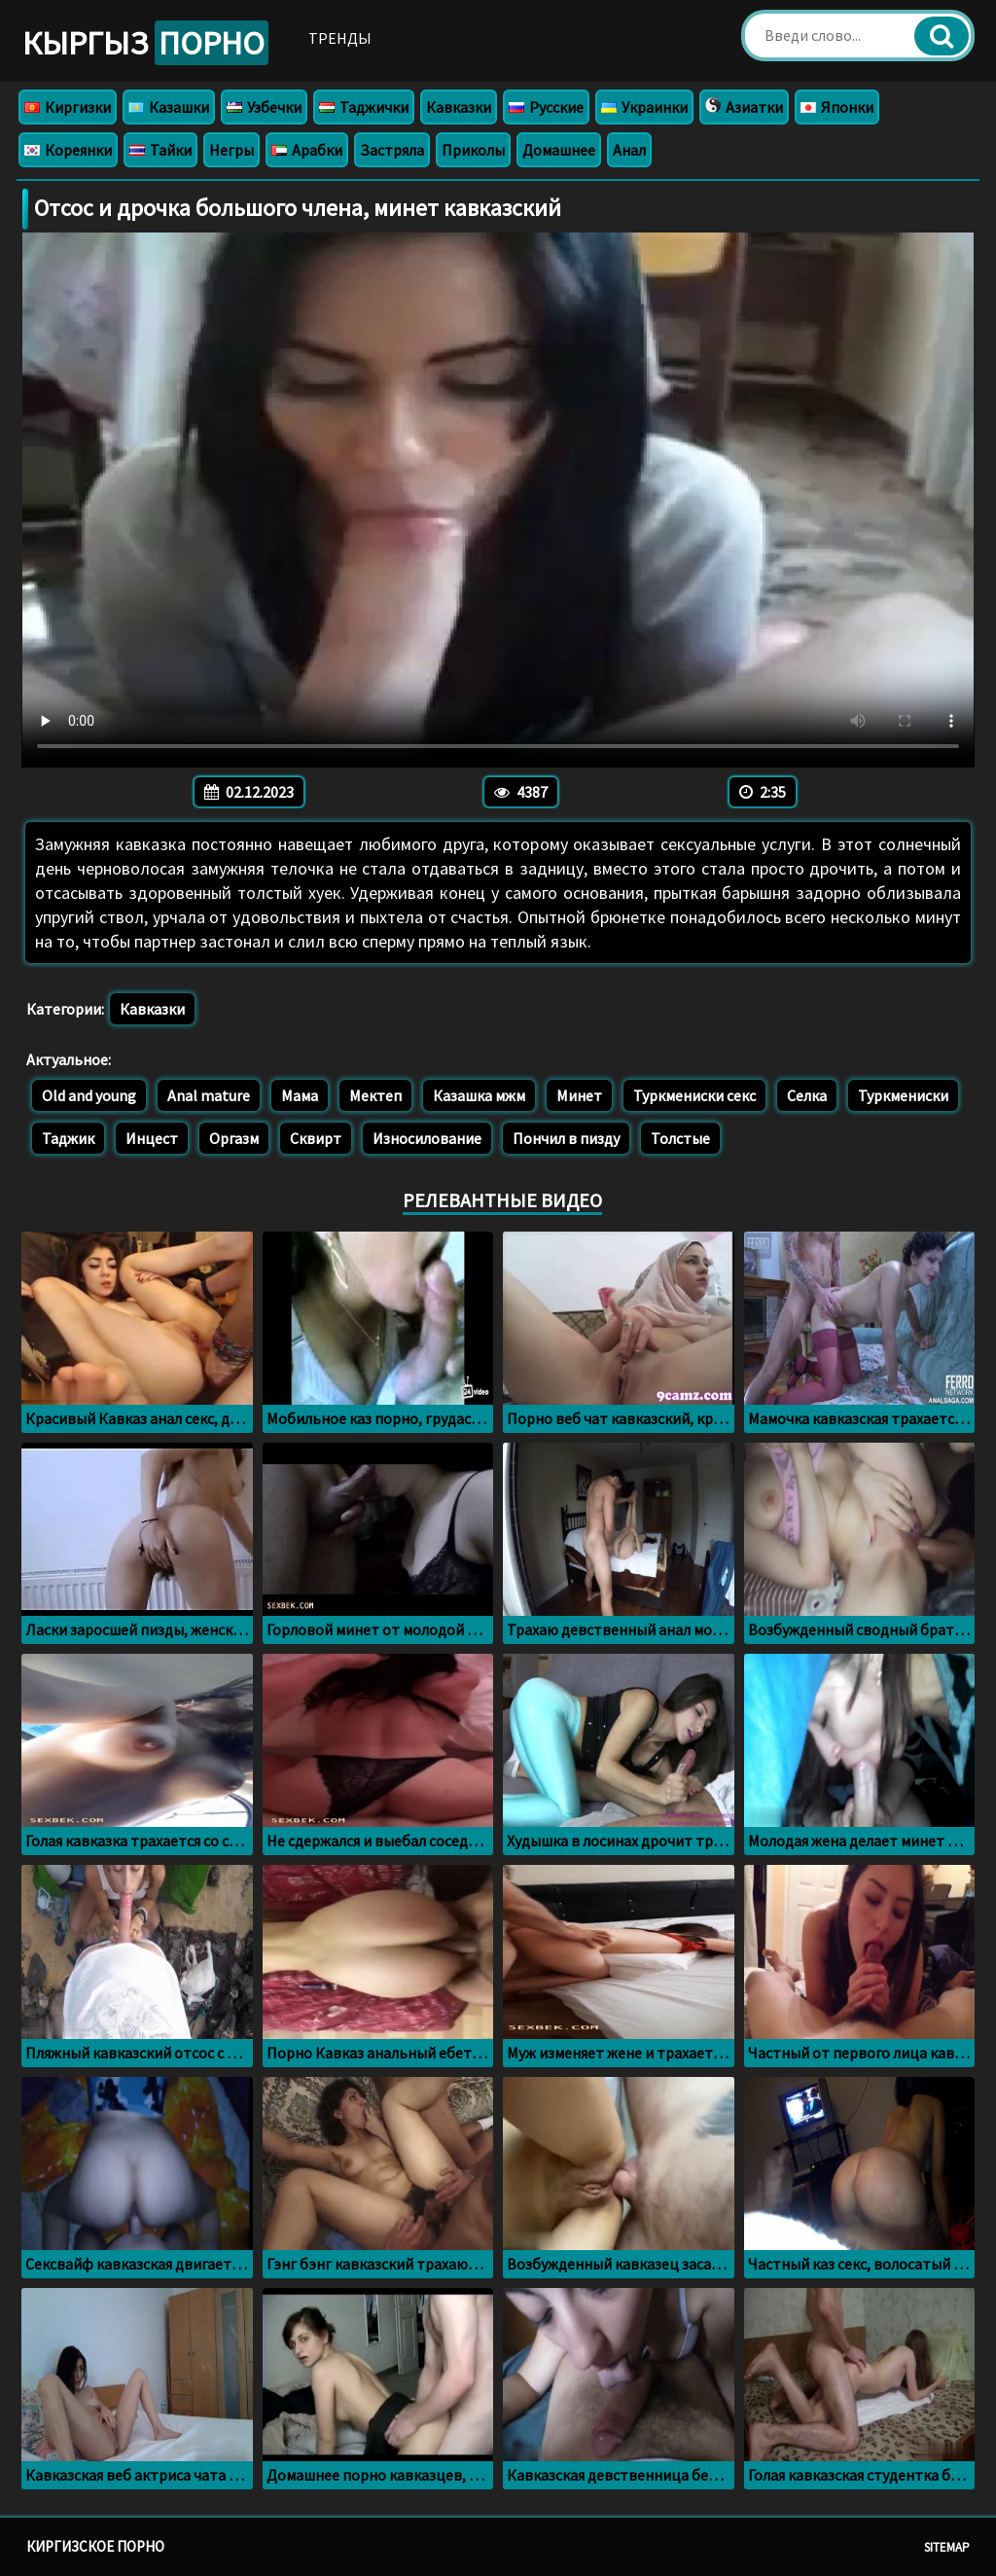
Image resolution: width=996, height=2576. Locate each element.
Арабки (306, 150)
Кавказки (458, 107)
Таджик (68, 1138)
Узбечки (264, 107)
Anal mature (208, 1095)
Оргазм (234, 1138)
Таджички (364, 107)
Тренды (340, 38)
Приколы (473, 150)
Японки (836, 107)
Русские (546, 107)
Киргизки (67, 107)
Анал (629, 150)
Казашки (168, 107)
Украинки (644, 107)
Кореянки (68, 150)
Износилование (427, 1138)
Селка (807, 1095)
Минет (579, 1095)
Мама (299, 1095)
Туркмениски (903, 1095)
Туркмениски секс (694, 1095)
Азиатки (744, 107)
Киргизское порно (95, 2546)
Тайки (160, 150)
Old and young (89, 1095)
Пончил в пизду (566, 1138)
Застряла (392, 150)
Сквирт (315, 1138)
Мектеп (375, 1095)
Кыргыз (145, 42)
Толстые (680, 1138)
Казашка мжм (479, 1095)
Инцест (151, 1138)
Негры (231, 150)
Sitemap (947, 2547)
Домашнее (558, 150)
